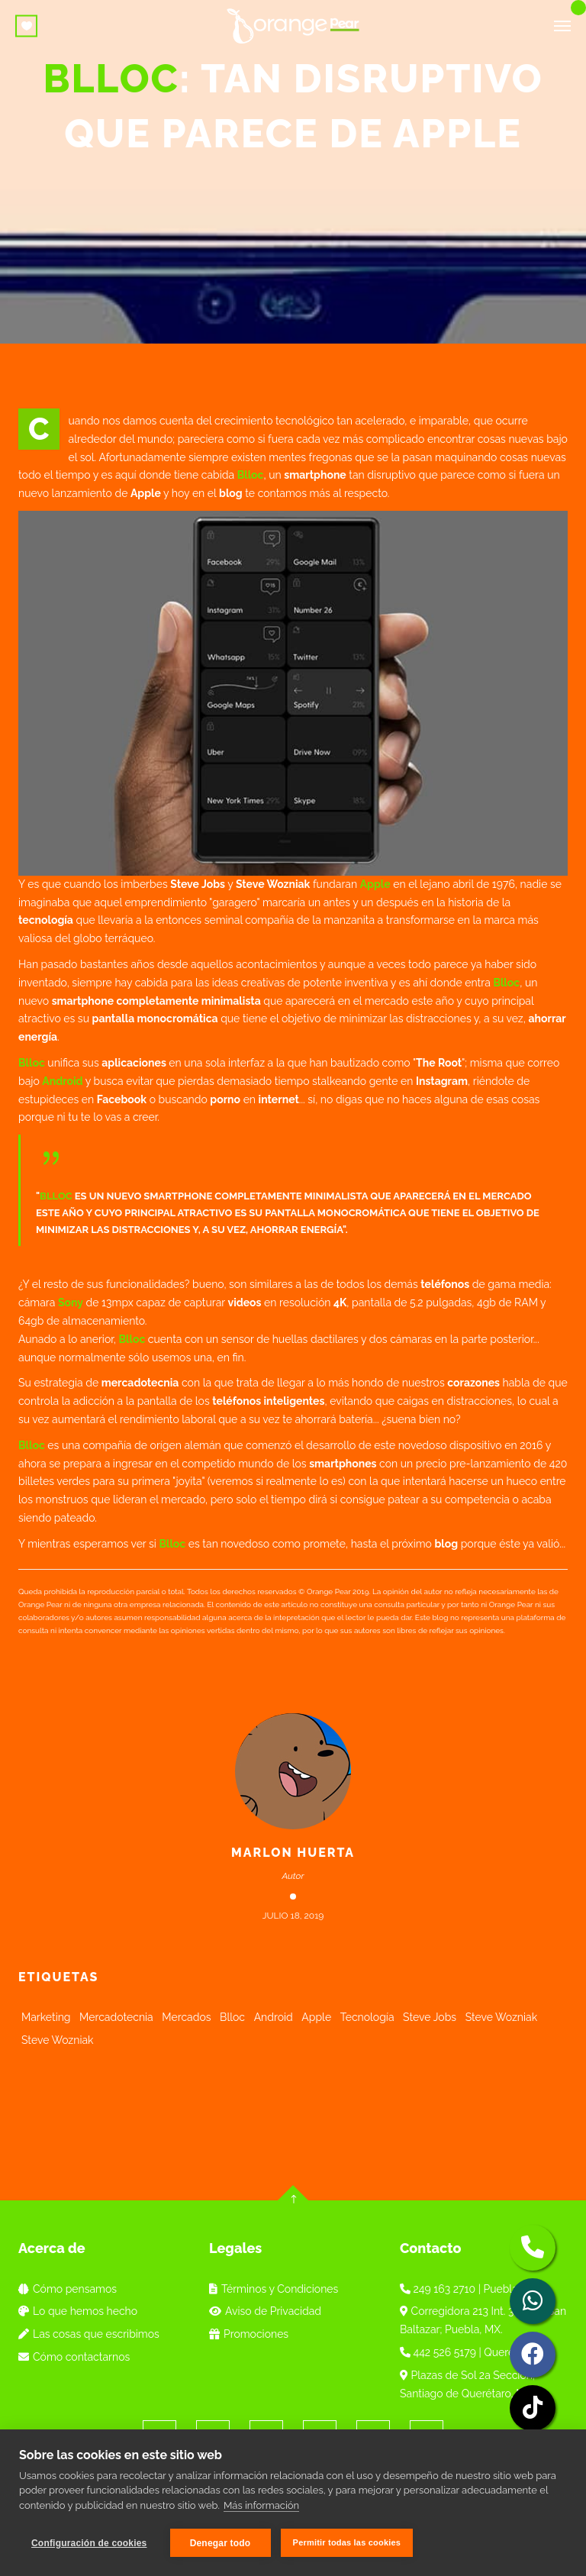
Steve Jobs (429, 2017)
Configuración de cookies (89, 2543)
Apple (375, 884)
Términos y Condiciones (273, 2289)
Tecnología (367, 2017)
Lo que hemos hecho (77, 2311)
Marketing (46, 2017)
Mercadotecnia (116, 2017)
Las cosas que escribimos (88, 2334)
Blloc (250, 475)
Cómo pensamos (67, 2289)
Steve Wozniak (501, 2017)
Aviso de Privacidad (265, 2311)
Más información (261, 2506)
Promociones (248, 2334)
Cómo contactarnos (74, 2357)
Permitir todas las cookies (348, 2542)
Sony (70, 1302)
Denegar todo (220, 2543)
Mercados (186, 2017)
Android (62, 1081)
